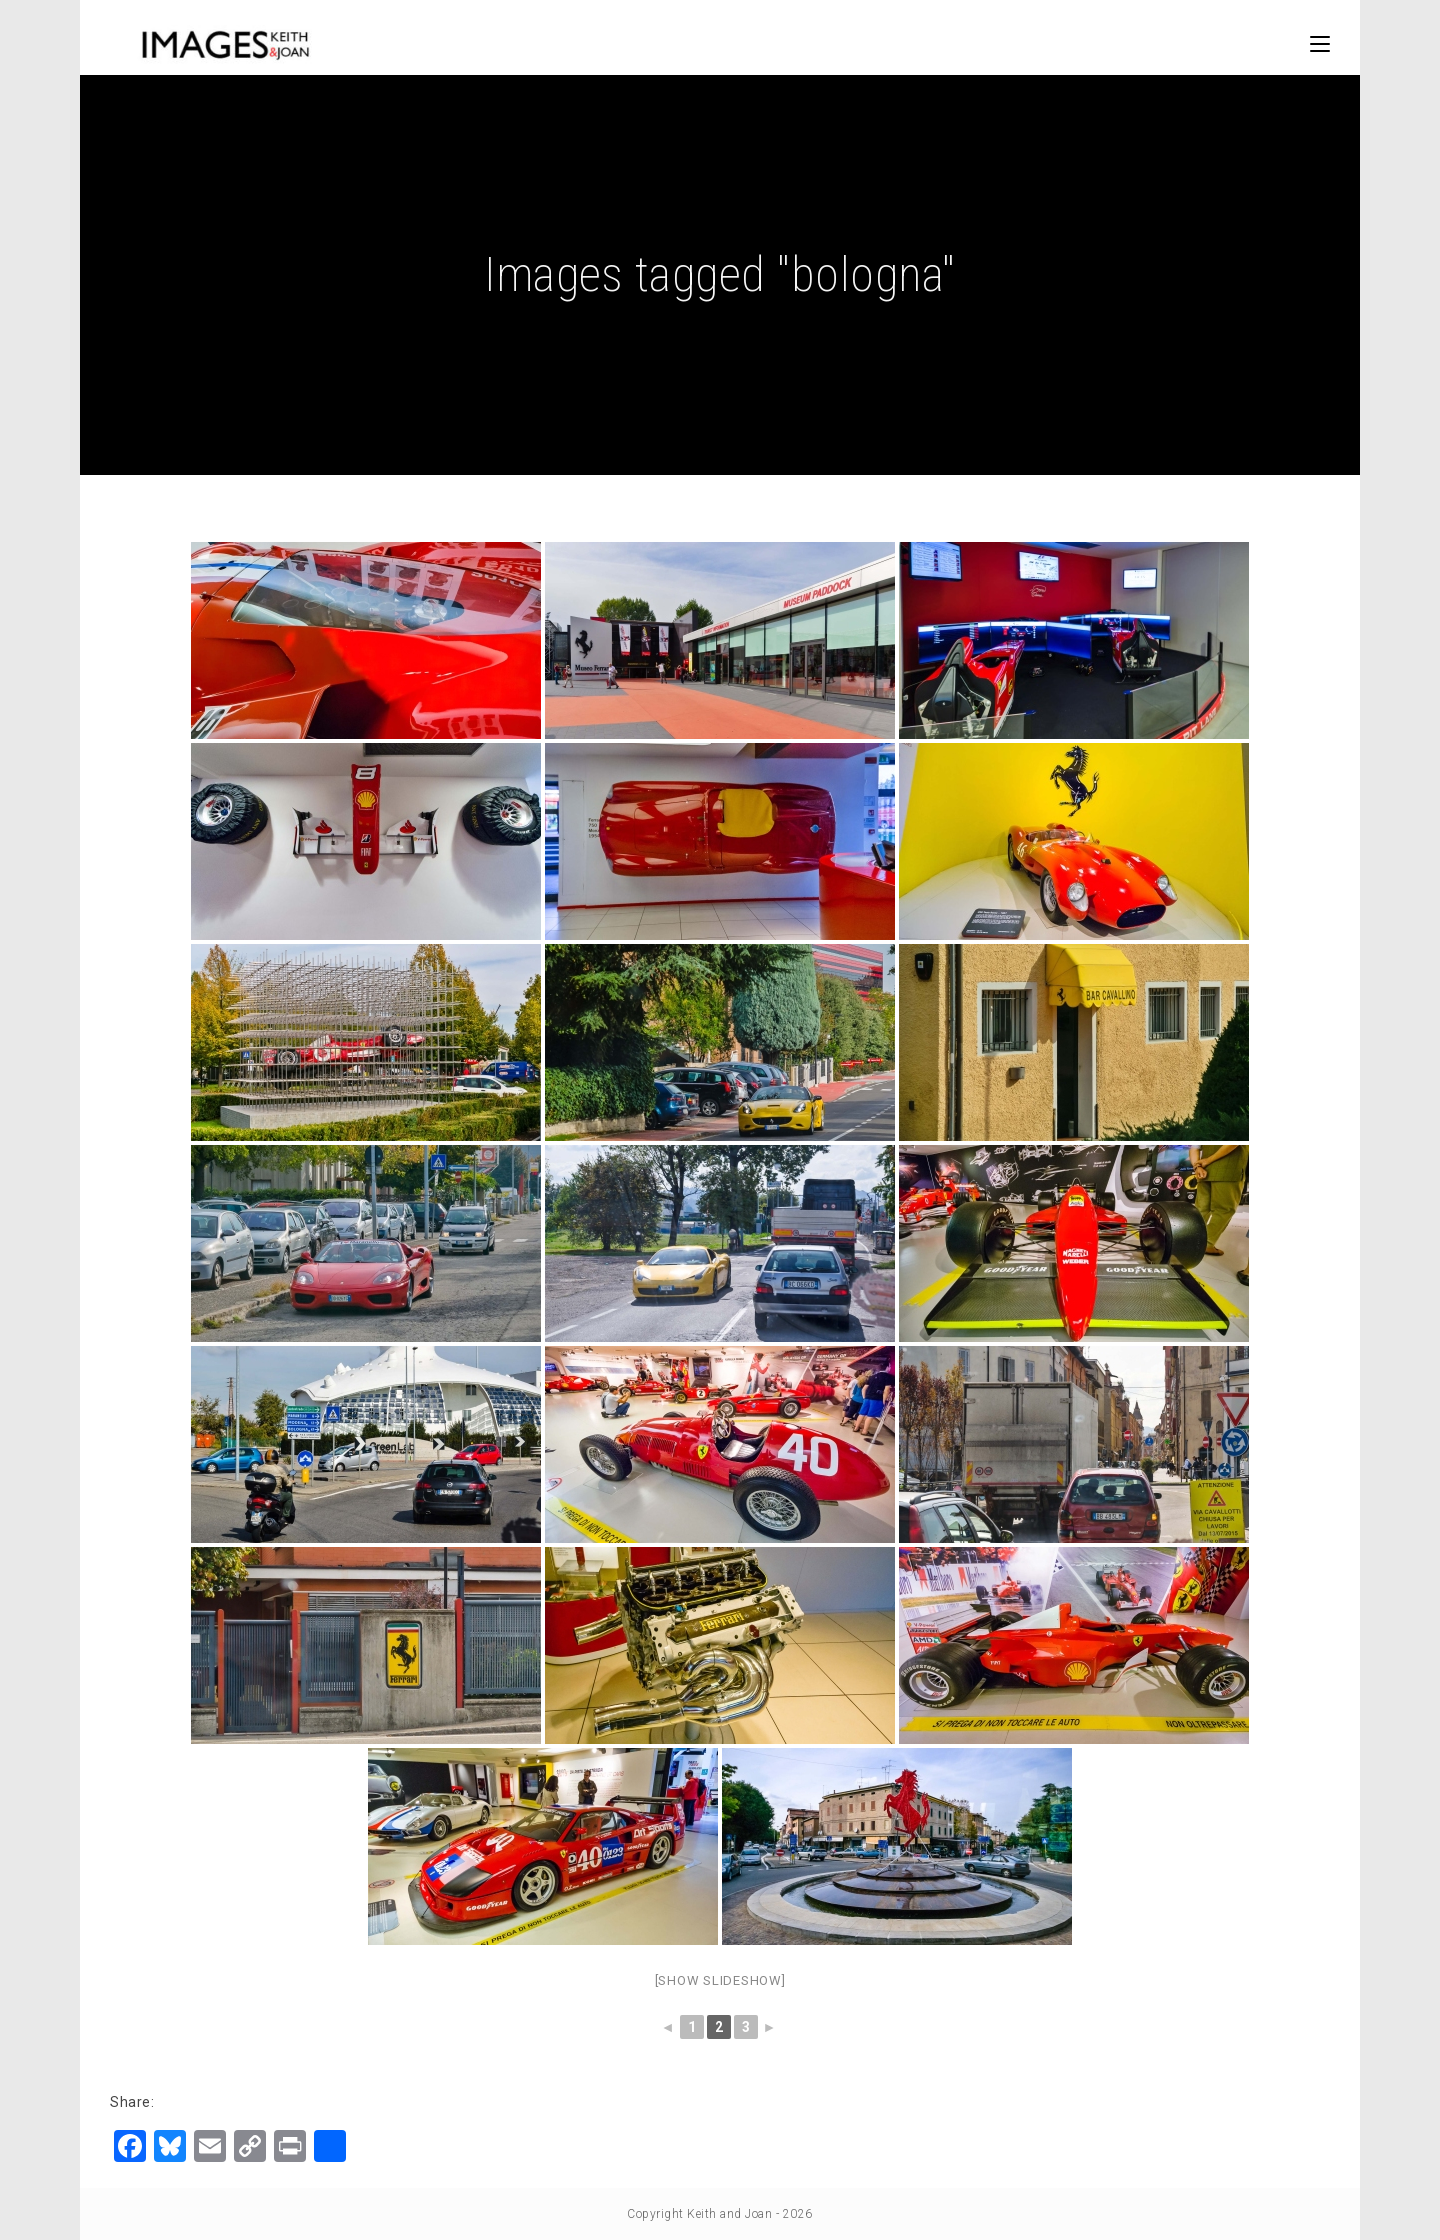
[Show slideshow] (720, 1980)
